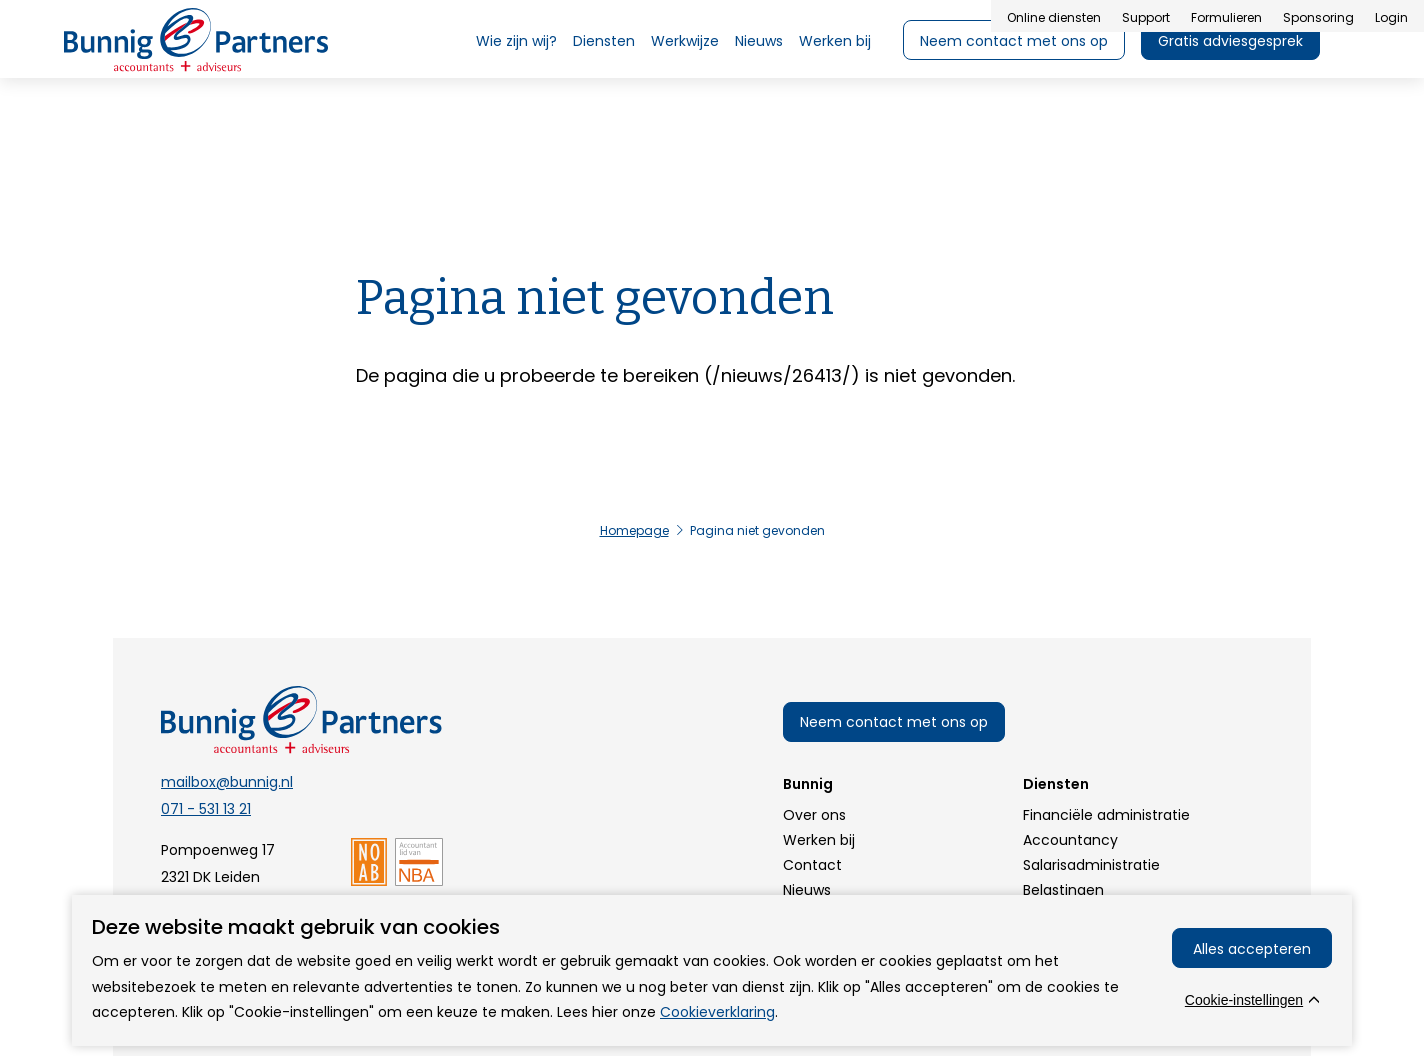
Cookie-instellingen (1244, 1000)
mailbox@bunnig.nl (227, 782)
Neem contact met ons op (894, 722)
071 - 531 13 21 (206, 809)
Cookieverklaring (717, 1012)
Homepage (634, 530)
